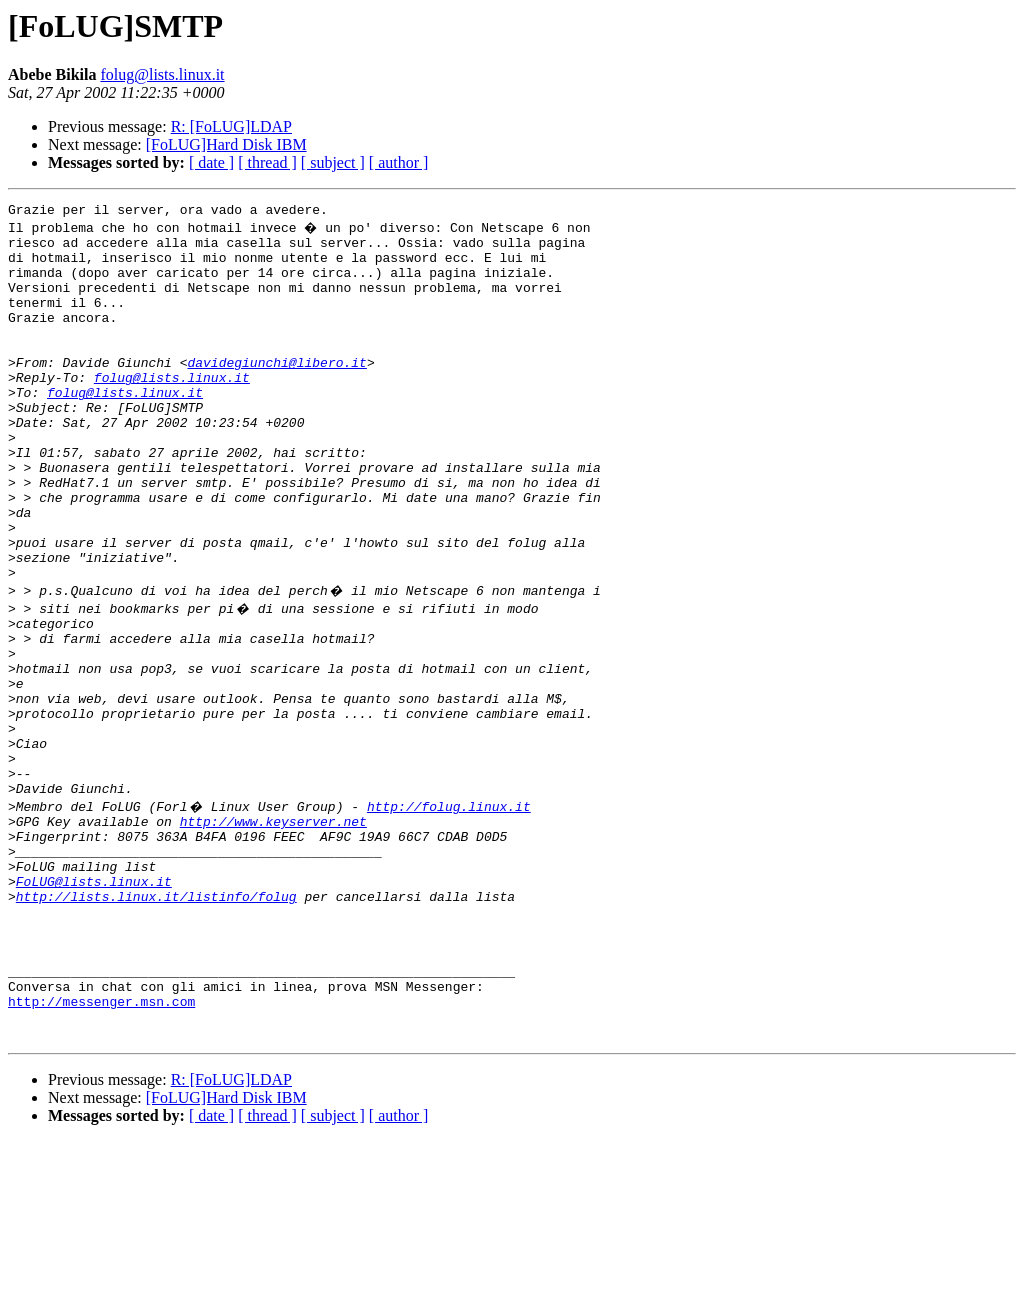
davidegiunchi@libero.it (276, 392)
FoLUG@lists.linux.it (94, 1004)
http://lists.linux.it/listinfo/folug (156, 1022)
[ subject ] (333, 162)
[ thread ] (267, 162)
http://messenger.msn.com (101, 1148)
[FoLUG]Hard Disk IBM (226, 144)
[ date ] (211, 162)
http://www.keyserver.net (273, 932)
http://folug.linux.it (449, 914)
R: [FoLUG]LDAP (231, 126)
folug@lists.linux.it (162, 74)
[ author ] (399, 162)
